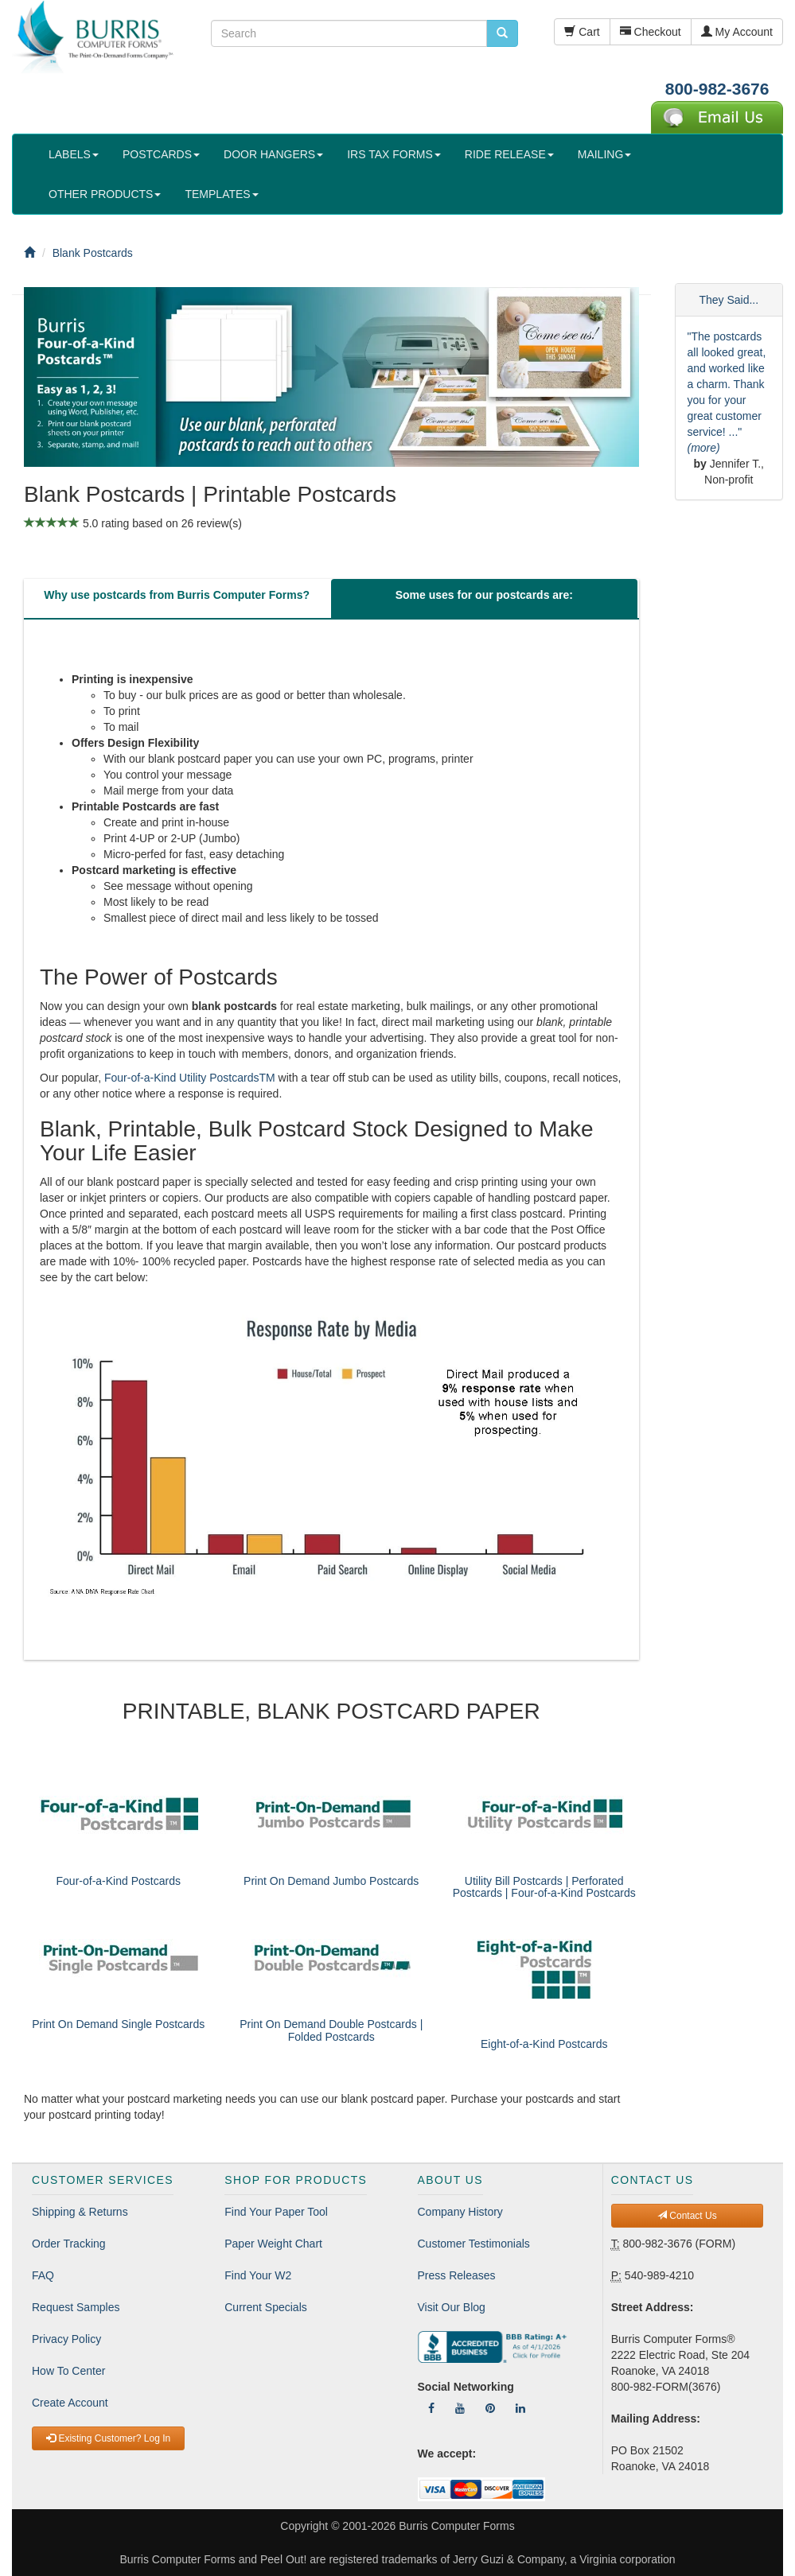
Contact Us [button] (687, 2215)
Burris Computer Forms (456, 2526)
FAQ (43, 2275)
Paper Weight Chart (273, 2243)
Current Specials (265, 2307)
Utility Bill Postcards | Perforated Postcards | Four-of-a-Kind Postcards (544, 1887)
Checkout (650, 31)
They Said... (728, 299)
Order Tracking (69, 2243)
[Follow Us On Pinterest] (490, 2408)
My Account (737, 31)
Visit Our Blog (451, 2307)
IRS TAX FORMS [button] (394, 154)
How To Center (68, 2370)
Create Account (70, 2402)
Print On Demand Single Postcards (118, 2024)
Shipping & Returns (80, 2211)
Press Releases (457, 2275)
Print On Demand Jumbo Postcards (331, 1881)
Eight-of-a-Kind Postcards (544, 2044)
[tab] (176, 599)
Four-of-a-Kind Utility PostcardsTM (189, 1077)
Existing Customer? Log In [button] (108, 2438)
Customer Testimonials (474, 2243)
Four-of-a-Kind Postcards (119, 1881)
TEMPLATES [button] (221, 194)
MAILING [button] (605, 154)
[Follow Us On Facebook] (431, 2408)
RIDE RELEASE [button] (509, 154)
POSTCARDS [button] (161, 154)
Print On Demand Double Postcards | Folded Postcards (331, 2030)
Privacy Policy (66, 2339)
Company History (460, 2211)
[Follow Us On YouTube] (460, 2408)
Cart (581, 31)
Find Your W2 (257, 2275)
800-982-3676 (717, 89)
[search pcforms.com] (502, 33)
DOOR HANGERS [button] (273, 154)
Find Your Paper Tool (276, 2211)
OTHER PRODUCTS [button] (105, 194)
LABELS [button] (74, 154)
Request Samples (76, 2307)
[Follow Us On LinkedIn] (520, 2408)
